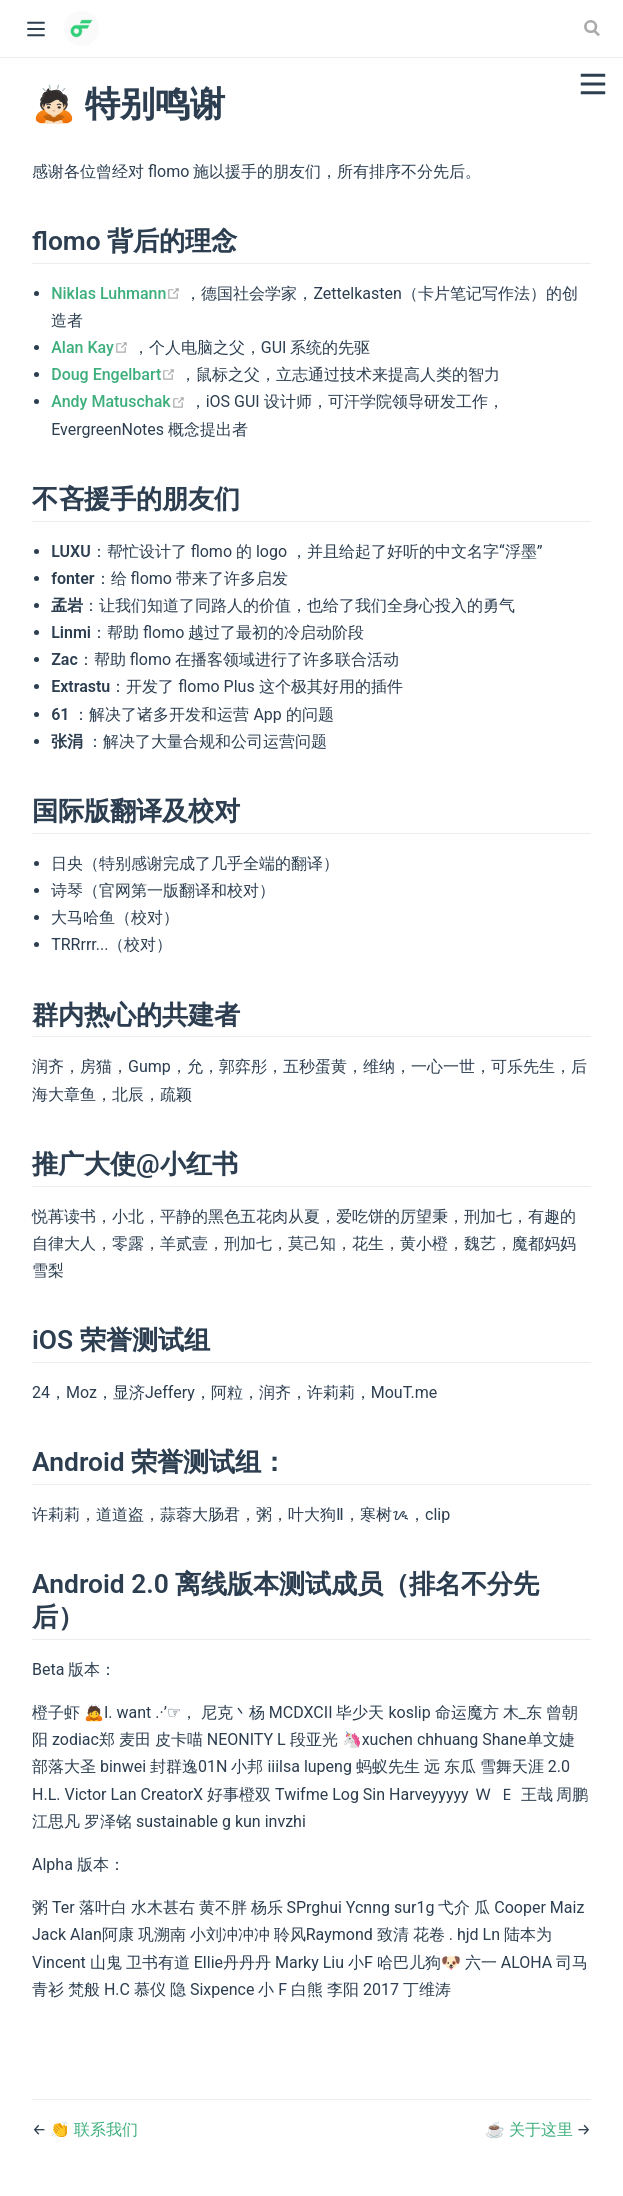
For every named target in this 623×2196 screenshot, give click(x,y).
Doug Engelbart (115, 374)
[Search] (594, 28)
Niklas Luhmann (118, 293)
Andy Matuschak (120, 401)
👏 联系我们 (94, 2129)
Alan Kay (92, 347)
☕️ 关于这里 (531, 2129)
